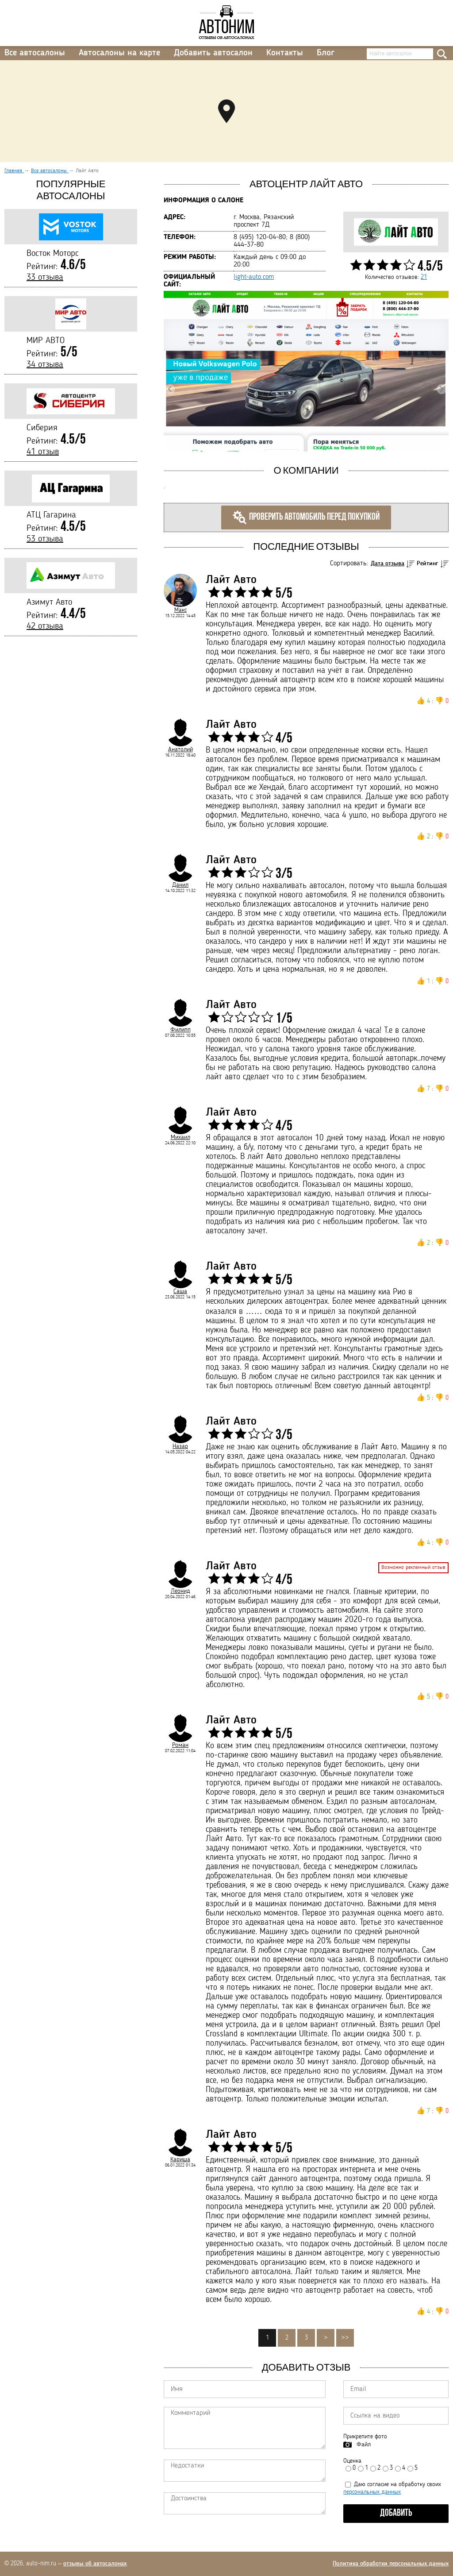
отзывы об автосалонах (95, 2564)
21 (424, 277)
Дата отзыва (387, 563)
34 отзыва (45, 364)
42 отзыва (45, 626)
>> (345, 2338)
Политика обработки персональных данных (391, 2564)
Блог (325, 53)
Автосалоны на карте (119, 53)
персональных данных (372, 2492)
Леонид (180, 1591)
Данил (180, 885)
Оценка (352, 2461)
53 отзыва (45, 539)
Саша (180, 1291)
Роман (180, 1745)
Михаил (180, 1137)
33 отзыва (45, 277)
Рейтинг (427, 563)
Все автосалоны (34, 53)
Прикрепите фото (365, 2436)
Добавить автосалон (213, 53)
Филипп (180, 1030)
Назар (180, 1446)
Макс (180, 610)
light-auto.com (254, 277)
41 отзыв (43, 452)
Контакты (284, 53)
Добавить (396, 2513)
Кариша (180, 2159)
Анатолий (180, 749)
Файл (364, 2444)
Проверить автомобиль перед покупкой (306, 517)
